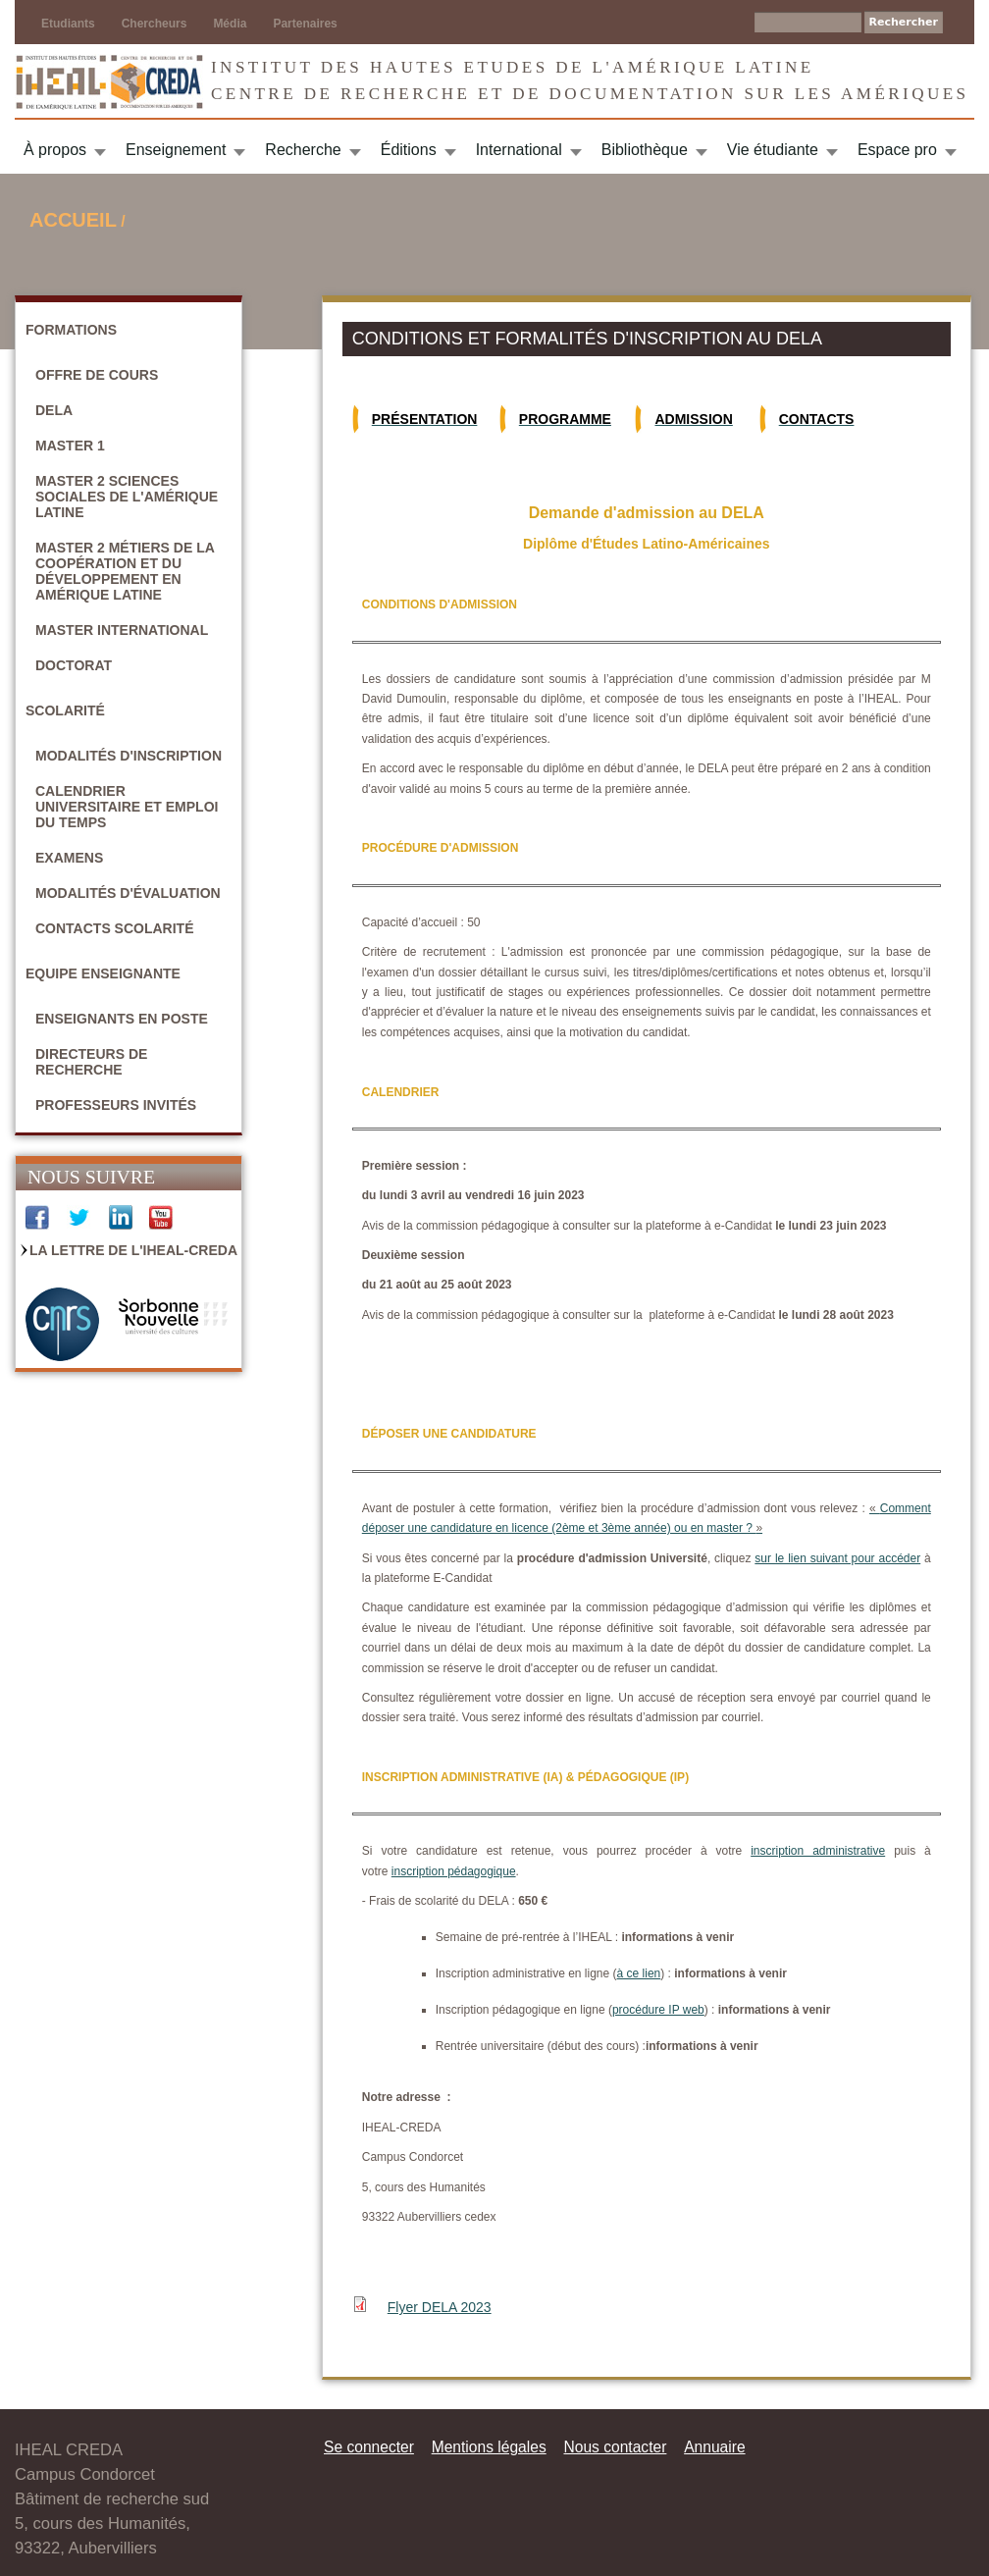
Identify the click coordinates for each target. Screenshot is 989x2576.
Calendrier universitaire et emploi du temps (126, 806)
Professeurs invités (115, 1105)
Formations (71, 330)
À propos (55, 149)
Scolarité (65, 710)
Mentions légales (489, 2447)
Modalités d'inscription (128, 755)
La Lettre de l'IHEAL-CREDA (133, 1250)
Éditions (409, 149)
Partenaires (305, 23)
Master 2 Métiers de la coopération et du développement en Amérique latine (124, 571)
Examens (69, 858)
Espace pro (897, 149)
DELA (54, 410)
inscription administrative (818, 1851)
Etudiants (68, 23)
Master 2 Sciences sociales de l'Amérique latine (126, 496)
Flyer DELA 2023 (440, 2307)
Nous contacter (614, 2447)
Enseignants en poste (121, 1018)
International (519, 149)
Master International (121, 630)
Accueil (73, 220)
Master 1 (70, 445)
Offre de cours (96, 375)
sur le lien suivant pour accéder (837, 1558)
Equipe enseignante (103, 973)
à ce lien (639, 1973)
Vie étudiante (772, 149)
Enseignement (176, 149)
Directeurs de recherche (91, 1062)
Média (229, 23)
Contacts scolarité (114, 928)
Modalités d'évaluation (128, 893)
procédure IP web (658, 2010)
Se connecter (369, 2447)
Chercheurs (154, 23)
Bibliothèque (644, 149)
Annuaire (714, 2447)
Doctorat (73, 665)
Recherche (302, 149)
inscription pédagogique (453, 1871)
